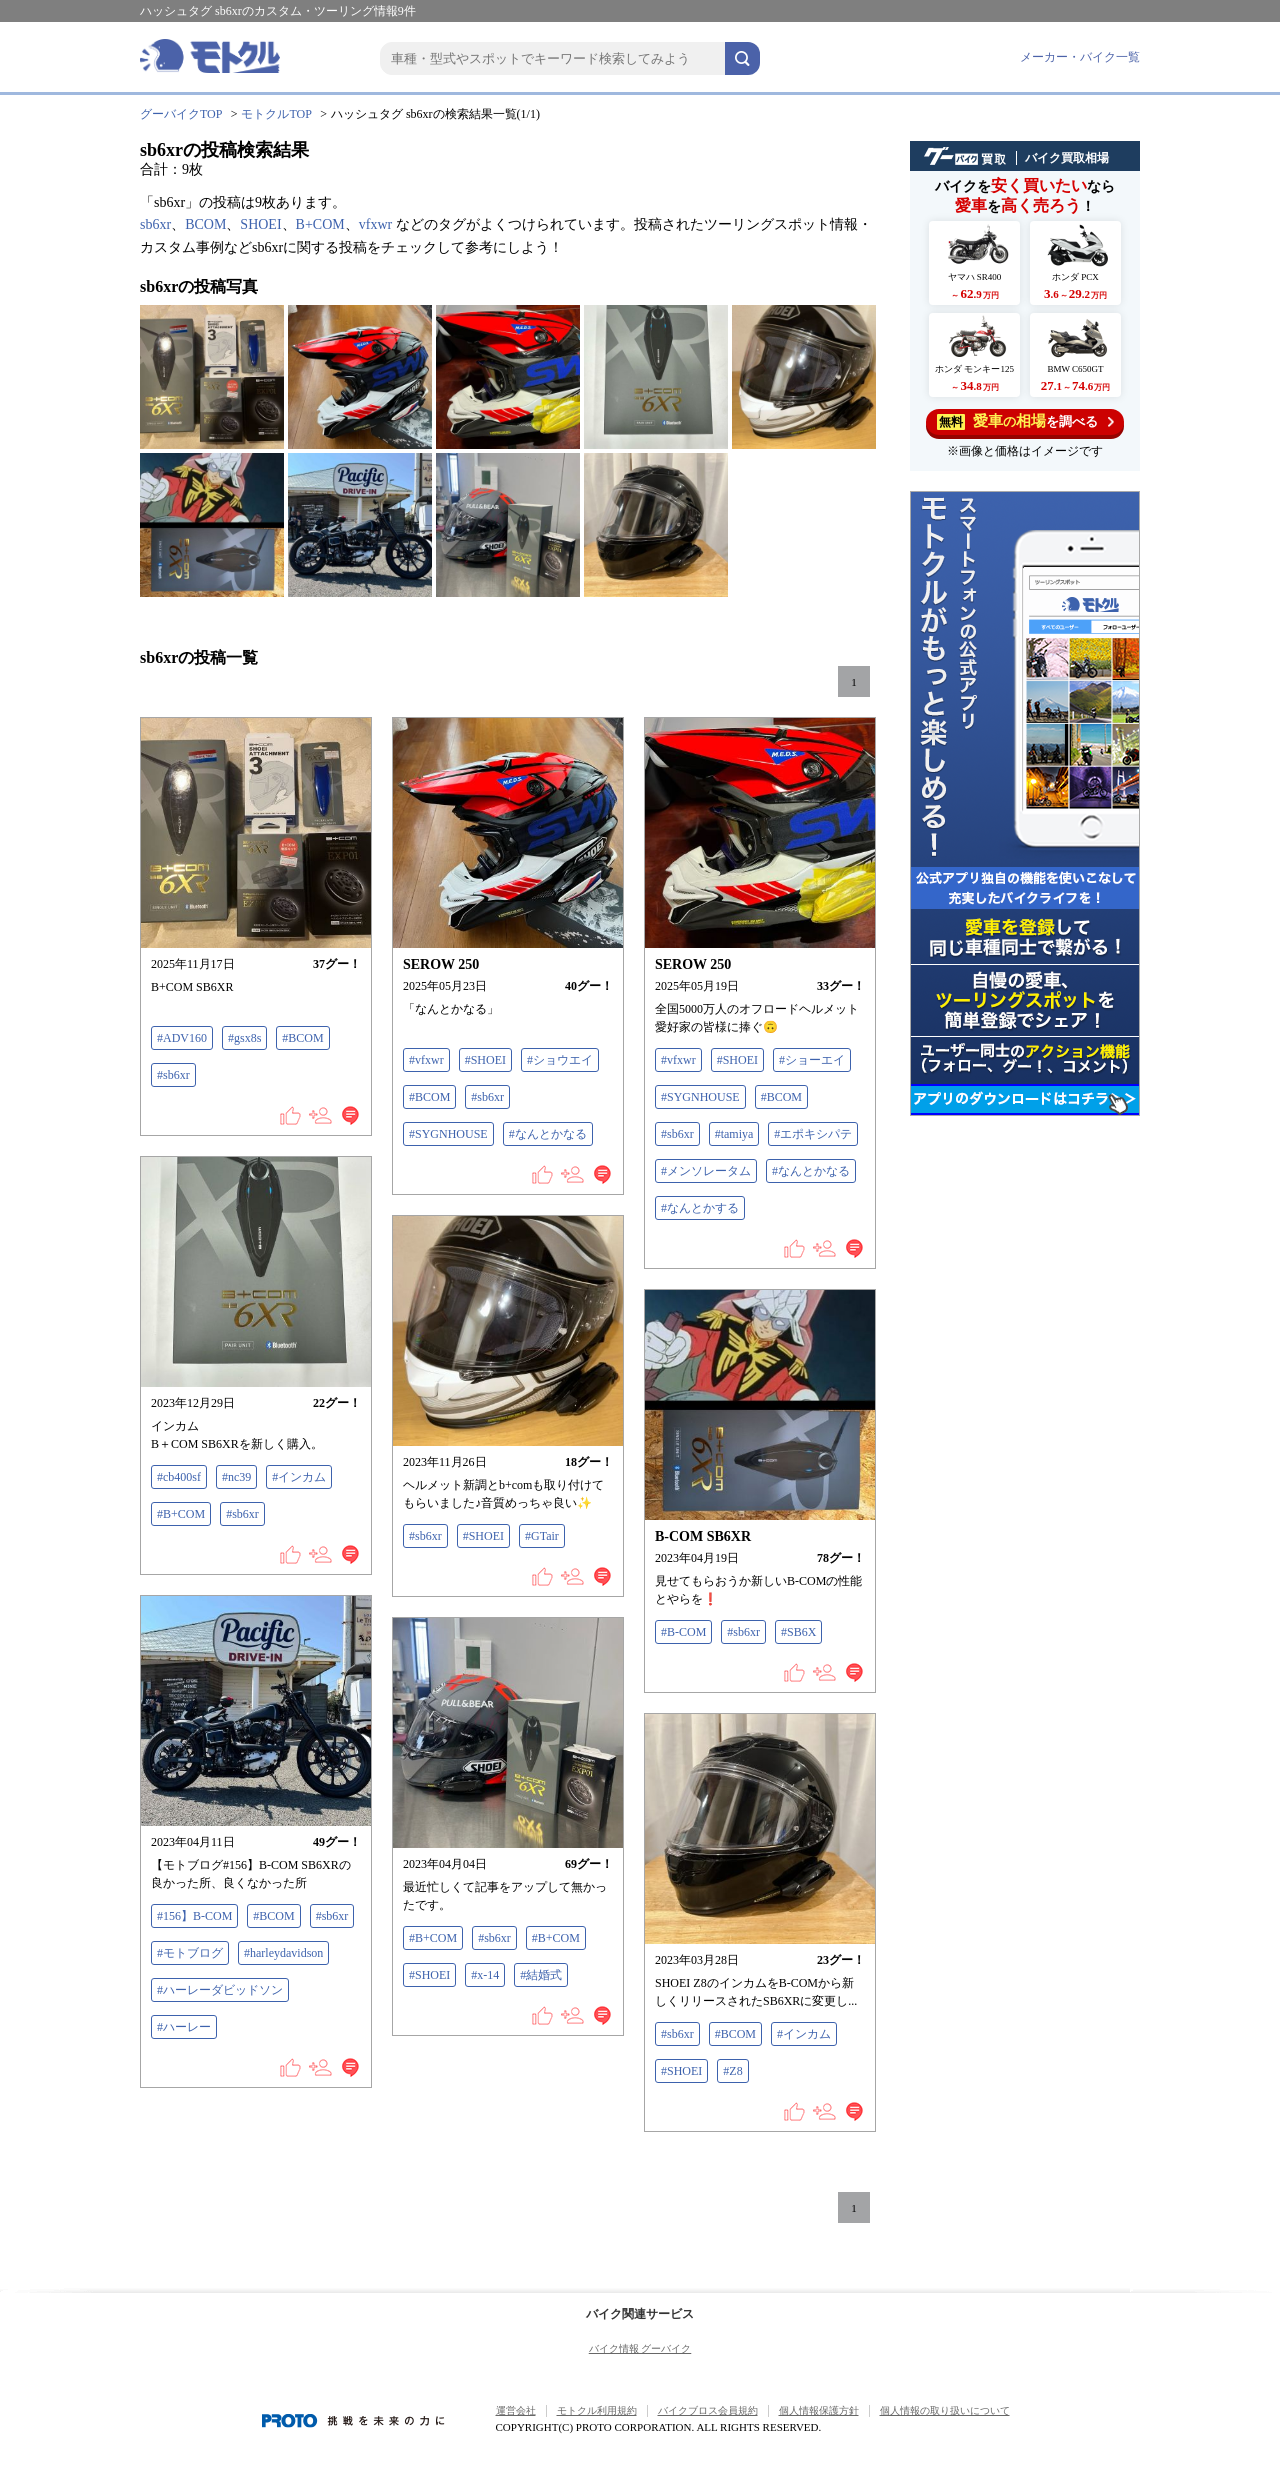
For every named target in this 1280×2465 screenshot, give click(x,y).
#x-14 (485, 1975)
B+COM (320, 224)
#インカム (299, 1477)
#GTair (542, 1536)
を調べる (1025, 421)
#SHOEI (485, 1060)
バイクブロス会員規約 (708, 2410)
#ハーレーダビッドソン (220, 1990)
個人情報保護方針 (819, 2410)
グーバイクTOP (181, 114)
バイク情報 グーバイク (640, 2348)
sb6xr (155, 224)
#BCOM (302, 1038)
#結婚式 (541, 1975)
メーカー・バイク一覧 (1080, 57)
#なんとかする (700, 1208)
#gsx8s (244, 1038)
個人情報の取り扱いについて (945, 2410)
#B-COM (683, 1632)
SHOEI (260, 224)
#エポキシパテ (813, 1134)
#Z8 (732, 2071)
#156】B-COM (194, 1916)
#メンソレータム (706, 1171)
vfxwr (375, 224)
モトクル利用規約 (597, 2410)
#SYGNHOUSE (448, 1134)
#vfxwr (426, 1060)
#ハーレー (184, 2027)
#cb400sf (179, 1477)
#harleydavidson (283, 1953)
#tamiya (734, 1134)
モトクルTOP (276, 114)
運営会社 (516, 2410)
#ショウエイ (560, 1060)
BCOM (205, 224)
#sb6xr (173, 1075)
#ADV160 (182, 1038)
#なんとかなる (548, 1134)
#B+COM (181, 1514)
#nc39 (236, 1477)
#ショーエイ (812, 1060)
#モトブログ (190, 1953)
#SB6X (798, 1632)
